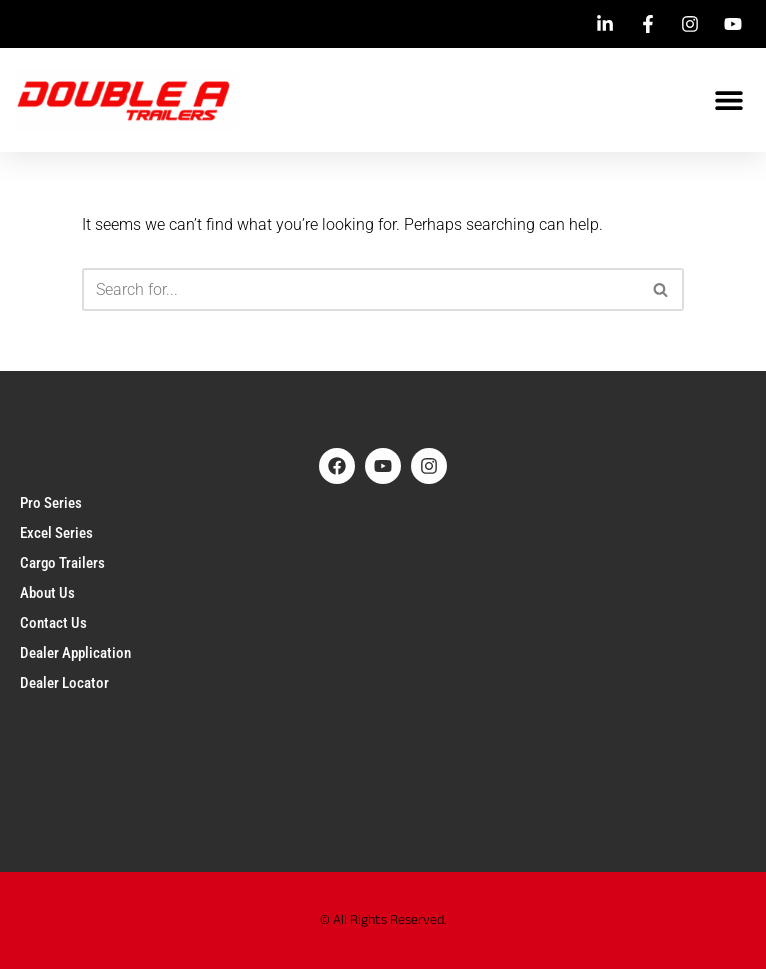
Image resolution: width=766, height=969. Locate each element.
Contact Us (53, 623)
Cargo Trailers (62, 563)
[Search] (360, 289)
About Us (47, 593)
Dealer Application (75, 653)
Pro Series (51, 503)
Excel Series (56, 533)
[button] (728, 100)
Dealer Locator (64, 683)
